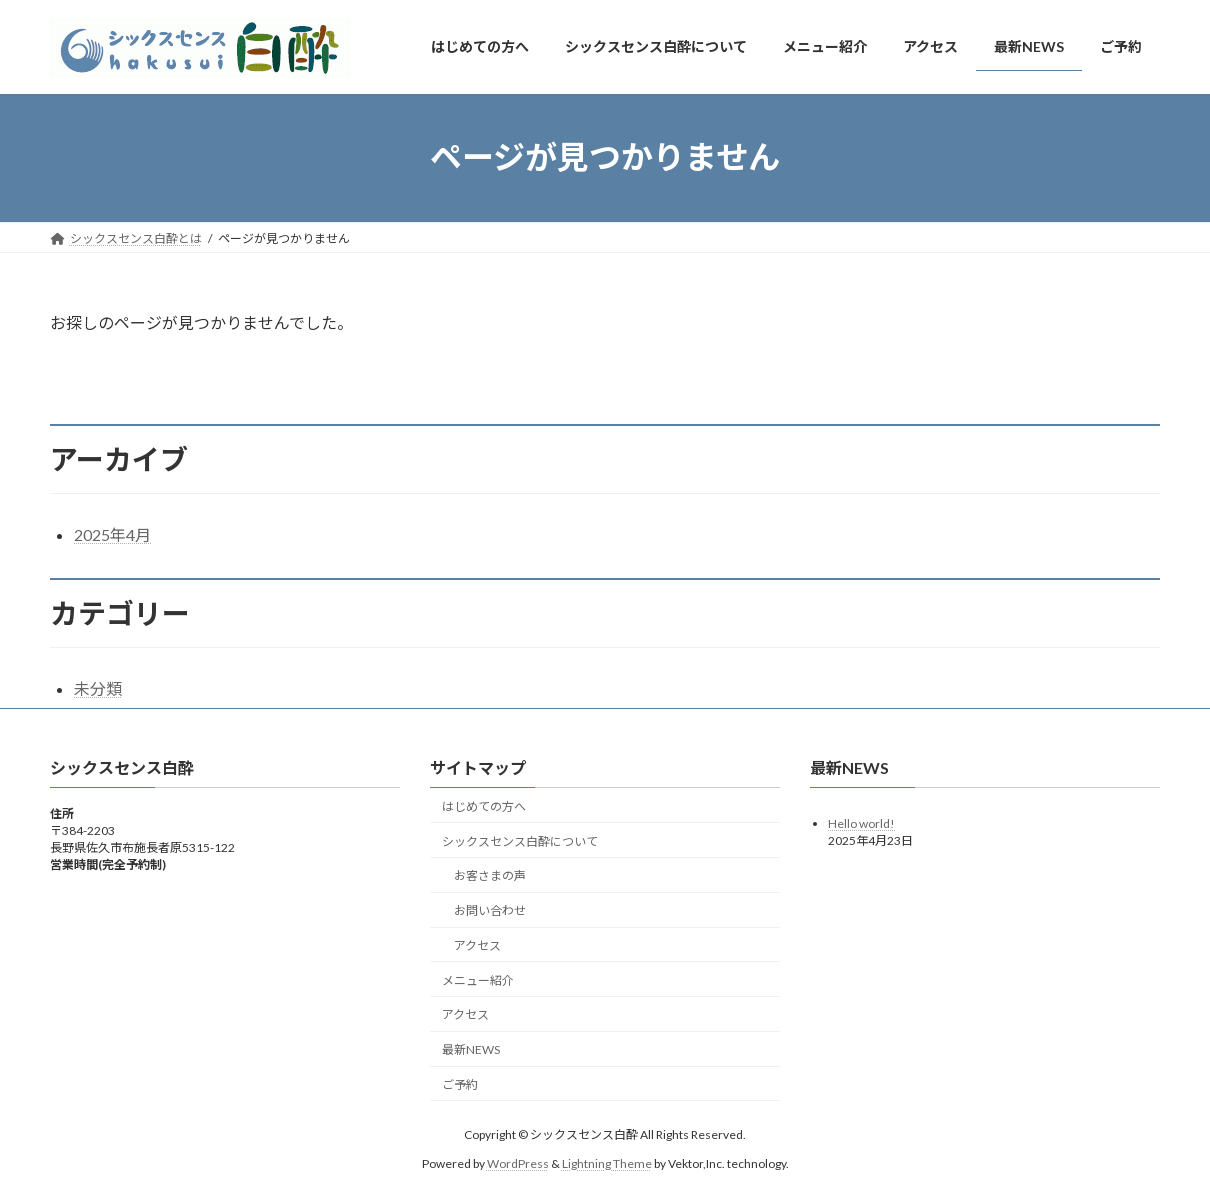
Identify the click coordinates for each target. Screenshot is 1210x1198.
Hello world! (861, 823)
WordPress (518, 1163)
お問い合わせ (490, 910)
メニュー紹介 (478, 980)
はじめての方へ (484, 806)
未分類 (98, 688)
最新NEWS (471, 1049)
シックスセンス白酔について (520, 841)
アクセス (477, 945)
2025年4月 (112, 534)
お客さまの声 (490, 876)
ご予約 (460, 1084)
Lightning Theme (607, 1163)
